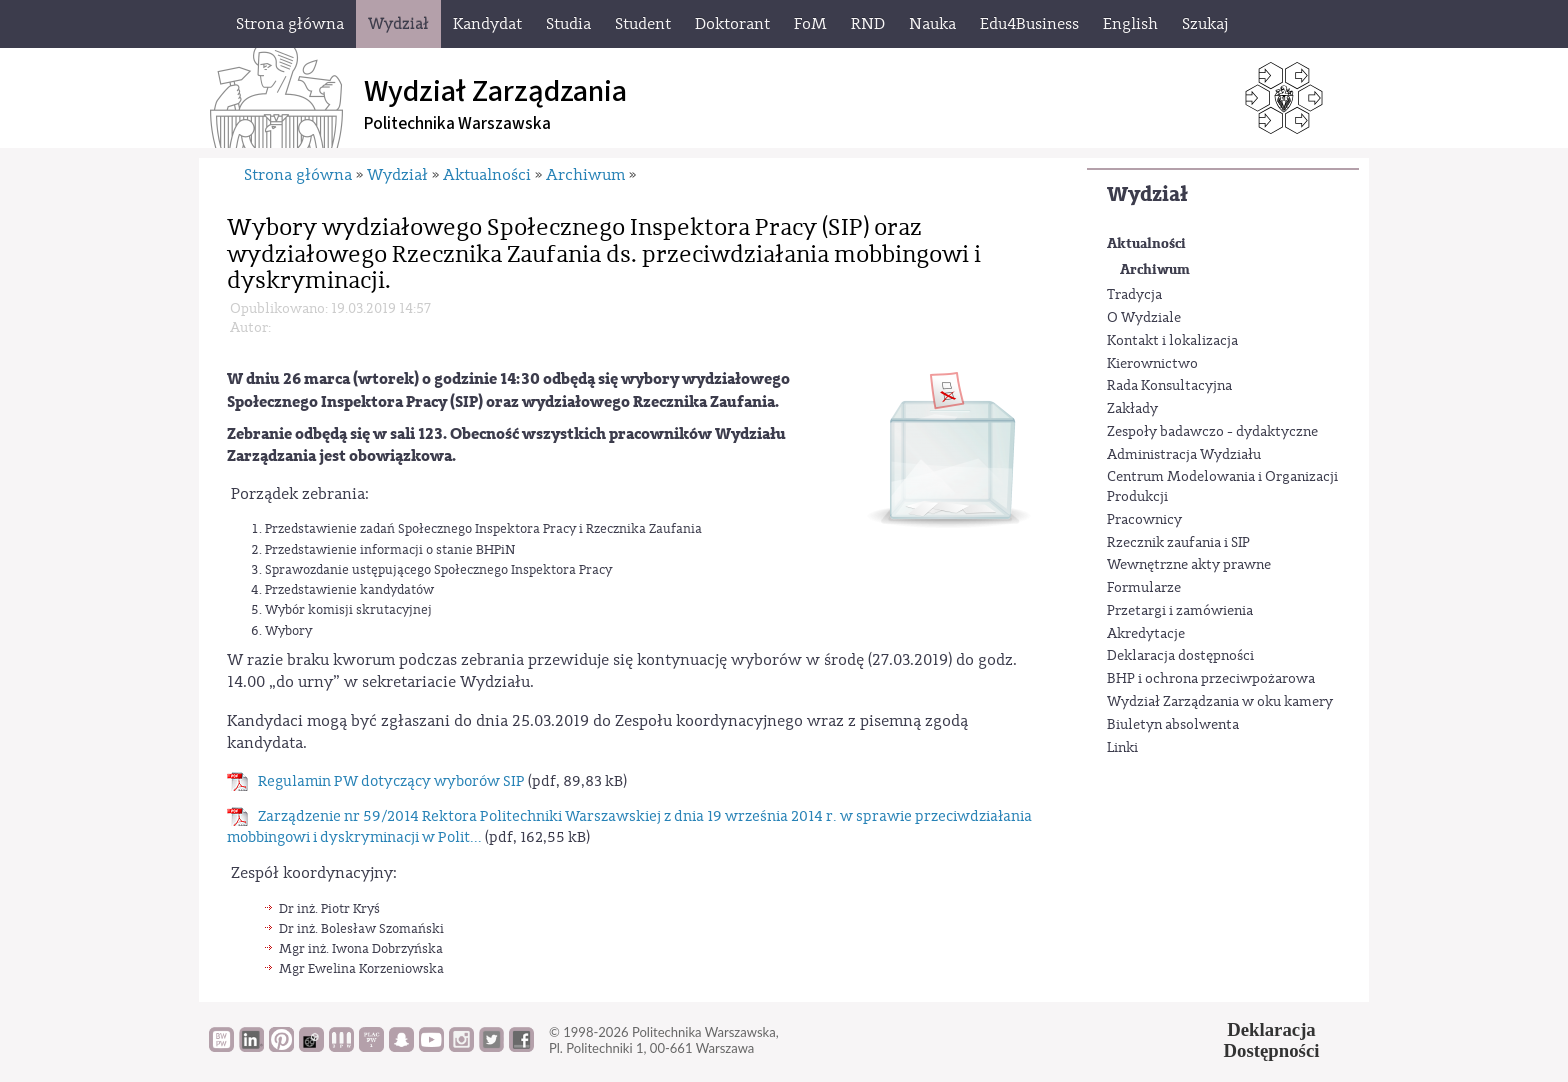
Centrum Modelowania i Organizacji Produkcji (1222, 487)
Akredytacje (1146, 634)
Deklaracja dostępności (1180, 656)
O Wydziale (1144, 318)
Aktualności (1146, 243)
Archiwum (1155, 269)
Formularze (1144, 588)
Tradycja (1134, 295)
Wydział (1147, 194)
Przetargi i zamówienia (1180, 611)
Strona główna (298, 175)
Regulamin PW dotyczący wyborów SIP (391, 781)
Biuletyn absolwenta (1173, 725)
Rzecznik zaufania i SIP (1178, 543)
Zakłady (1132, 409)
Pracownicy (1144, 520)
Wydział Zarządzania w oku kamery (1220, 702)
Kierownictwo (1152, 364)
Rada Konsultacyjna (1169, 386)
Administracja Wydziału (1184, 455)
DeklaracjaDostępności (1272, 1040)
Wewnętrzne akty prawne (1189, 565)
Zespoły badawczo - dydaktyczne (1212, 432)
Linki (1122, 748)
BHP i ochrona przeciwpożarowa (1211, 679)
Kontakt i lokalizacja (1172, 341)
